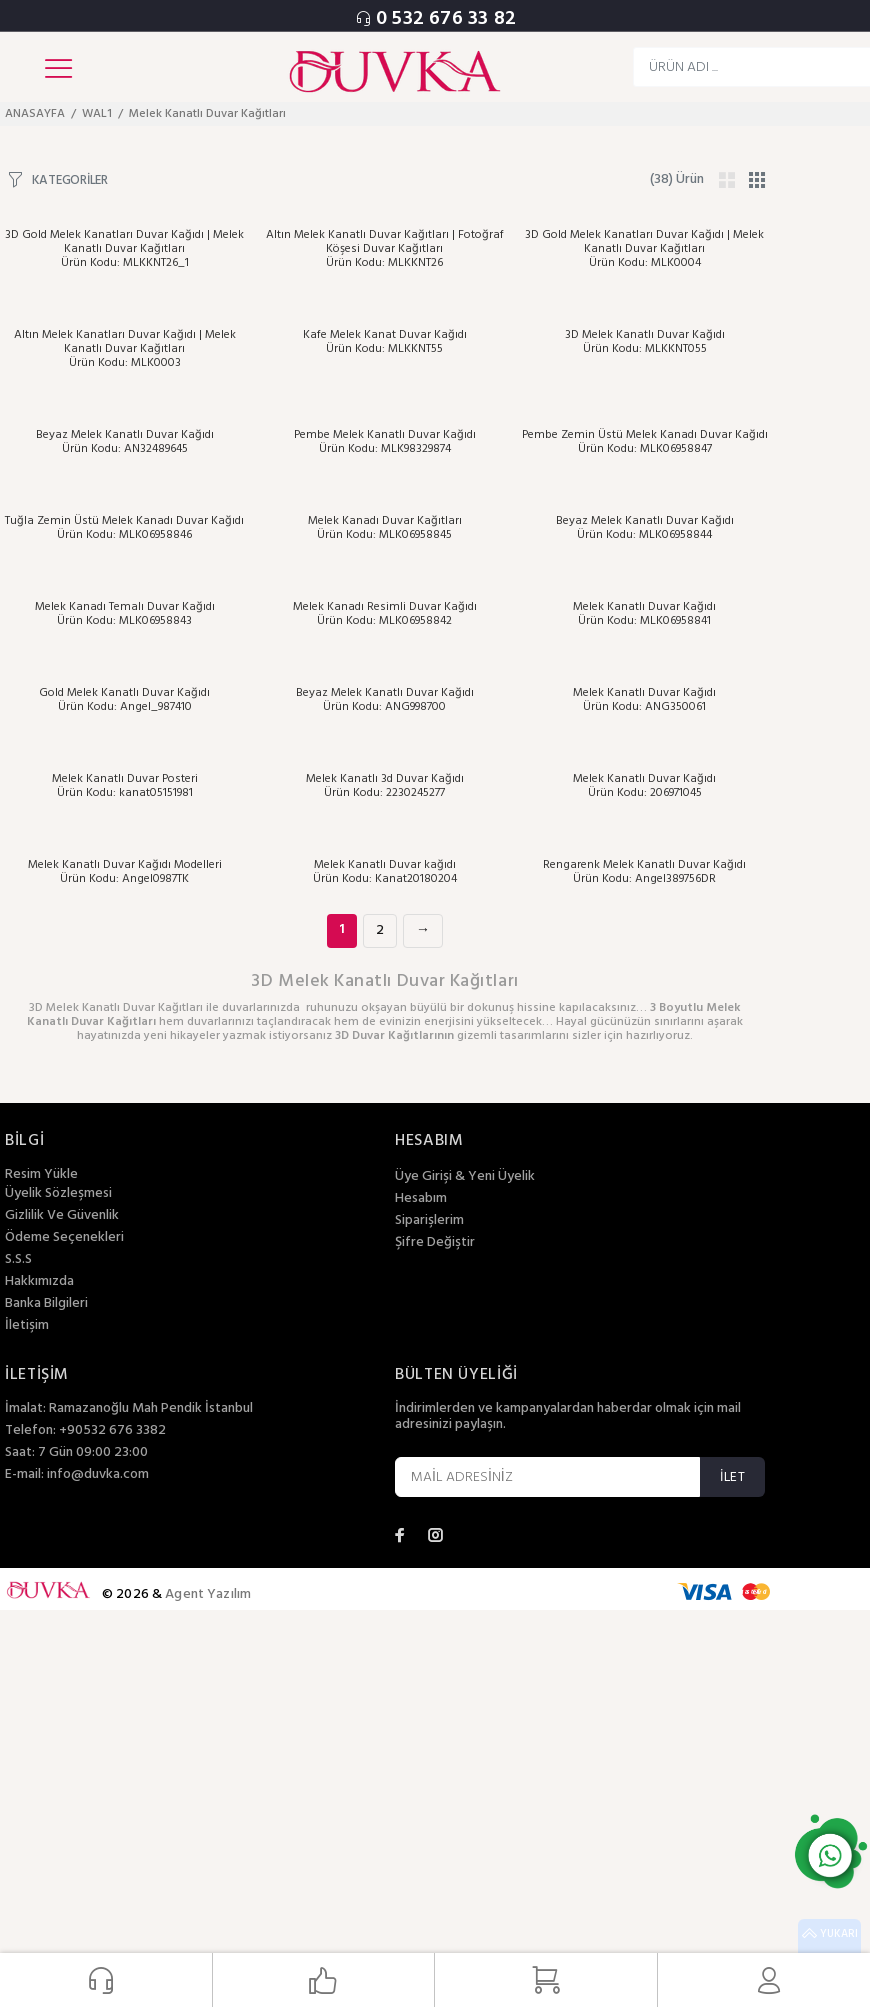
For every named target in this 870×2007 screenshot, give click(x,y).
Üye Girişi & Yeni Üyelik (465, 1177)
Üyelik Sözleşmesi (58, 1194)
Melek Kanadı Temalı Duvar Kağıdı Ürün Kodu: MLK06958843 (125, 614)
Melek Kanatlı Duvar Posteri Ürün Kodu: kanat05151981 (125, 786)
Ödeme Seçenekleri (64, 1238)
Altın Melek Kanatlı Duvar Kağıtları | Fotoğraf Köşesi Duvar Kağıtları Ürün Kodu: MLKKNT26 (385, 249)
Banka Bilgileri (46, 1304)
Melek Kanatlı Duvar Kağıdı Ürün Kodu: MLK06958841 (644, 614)
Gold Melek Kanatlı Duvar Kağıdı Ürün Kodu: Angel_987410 (124, 700)
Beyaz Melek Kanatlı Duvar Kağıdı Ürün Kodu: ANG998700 (385, 700)
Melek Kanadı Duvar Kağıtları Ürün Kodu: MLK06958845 (385, 528)
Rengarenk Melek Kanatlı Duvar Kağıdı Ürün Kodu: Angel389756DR (644, 872)
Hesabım (421, 1199)
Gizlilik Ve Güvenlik (62, 1216)
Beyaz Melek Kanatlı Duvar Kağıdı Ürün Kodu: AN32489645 (125, 442)
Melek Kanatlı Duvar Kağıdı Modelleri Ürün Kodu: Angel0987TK (125, 872)
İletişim (27, 1326)
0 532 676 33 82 (446, 19)
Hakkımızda (39, 1282)
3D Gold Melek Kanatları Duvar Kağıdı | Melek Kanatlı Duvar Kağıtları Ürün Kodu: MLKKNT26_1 (124, 249)
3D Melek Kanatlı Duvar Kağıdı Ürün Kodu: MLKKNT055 (645, 342)
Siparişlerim (429, 1221)
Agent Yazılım (208, 1594)
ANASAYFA (35, 114)
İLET (732, 1477)
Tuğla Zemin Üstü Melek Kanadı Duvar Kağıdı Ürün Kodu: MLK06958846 (124, 528)
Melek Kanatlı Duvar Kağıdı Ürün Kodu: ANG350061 (644, 700)
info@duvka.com (98, 1474)
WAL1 (97, 114)
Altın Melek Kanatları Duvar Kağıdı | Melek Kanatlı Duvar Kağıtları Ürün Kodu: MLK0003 (125, 349)
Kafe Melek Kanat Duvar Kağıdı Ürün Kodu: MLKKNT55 (385, 342)
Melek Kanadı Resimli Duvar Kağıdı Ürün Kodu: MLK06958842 (385, 614)
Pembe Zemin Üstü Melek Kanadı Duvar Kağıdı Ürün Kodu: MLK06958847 (645, 442)
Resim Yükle (41, 1174)
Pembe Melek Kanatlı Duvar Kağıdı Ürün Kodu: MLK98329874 (385, 442)
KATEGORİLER (70, 179)
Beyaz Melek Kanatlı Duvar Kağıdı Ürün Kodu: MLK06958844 (645, 528)
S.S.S (18, 1260)
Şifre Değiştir (435, 1243)
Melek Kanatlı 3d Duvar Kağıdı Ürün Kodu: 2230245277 (385, 786)
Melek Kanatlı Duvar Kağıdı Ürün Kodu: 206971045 (644, 786)
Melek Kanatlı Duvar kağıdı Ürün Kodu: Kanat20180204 (385, 872)
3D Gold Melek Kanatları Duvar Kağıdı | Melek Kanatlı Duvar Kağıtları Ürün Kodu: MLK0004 (644, 249)
